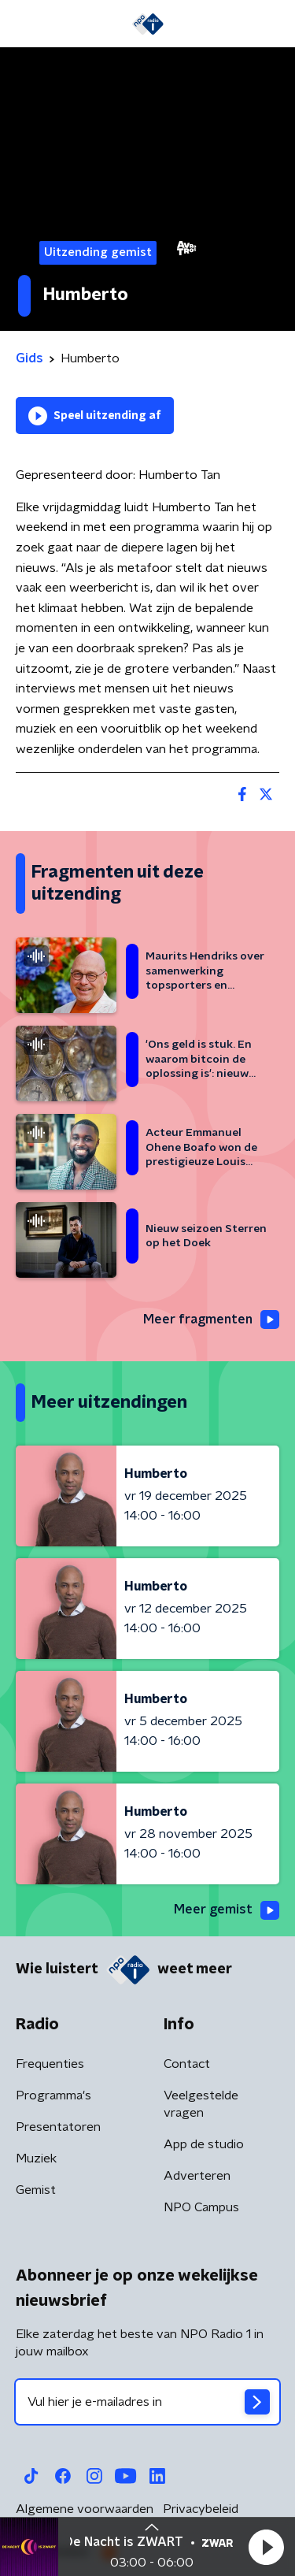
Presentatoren (58, 2127)
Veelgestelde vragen (201, 2104)
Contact (187, 2064)
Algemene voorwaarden (84, 2509)
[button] (266, 2547)
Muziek (36, 2158)
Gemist (36, 2190)
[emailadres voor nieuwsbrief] (147, 2402)
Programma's (53, 2095)
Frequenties (50, 2064)
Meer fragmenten (211, 1319)
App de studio (204, 2144)
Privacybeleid (200, 2509)
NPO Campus (201, 2207)
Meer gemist (226, 1910)
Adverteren (197, 2176)
